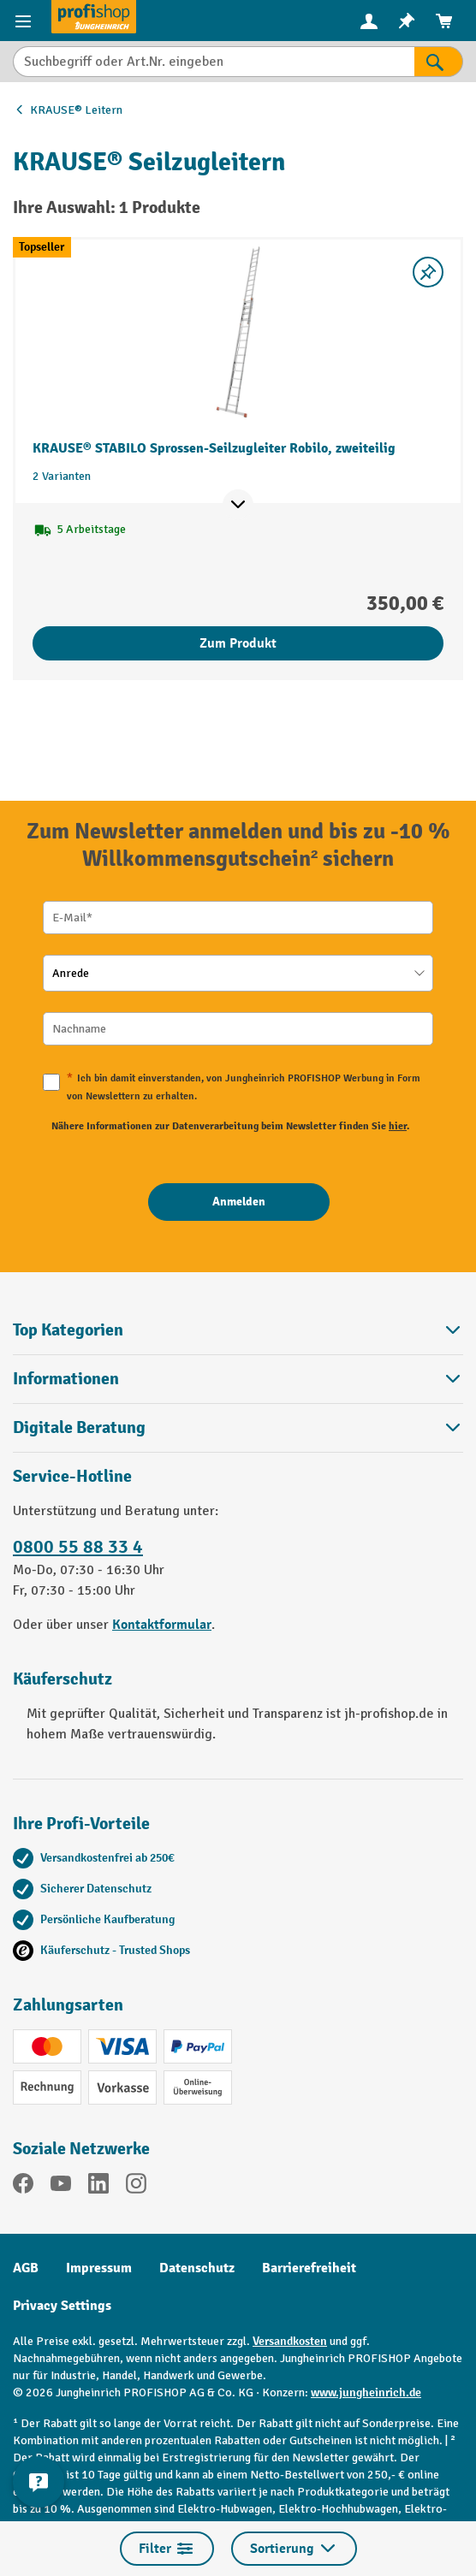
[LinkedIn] (98, 2186)
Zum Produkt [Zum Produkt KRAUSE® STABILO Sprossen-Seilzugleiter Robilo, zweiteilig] (238, 643)
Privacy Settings (62, 2305)
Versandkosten (290, 2341)
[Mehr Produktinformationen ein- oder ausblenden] (238, 504)
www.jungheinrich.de (366, 2392)
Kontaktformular (161, 1624)
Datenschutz (197, 2268)
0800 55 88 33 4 (78, 1547)
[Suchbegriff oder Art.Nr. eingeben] (213, 61)
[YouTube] (61, 2186)
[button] (238, 1427)
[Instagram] (136, 2186)
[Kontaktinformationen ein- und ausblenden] (38, 2482)
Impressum (99, 2268)
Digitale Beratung (79, 1428)
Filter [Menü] (167, 2548)
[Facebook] (23, 2186)
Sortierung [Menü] (294, 2548)
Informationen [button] (238, 1378)
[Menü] (25, 20)
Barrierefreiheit (309, 2268)
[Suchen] (438, 61)
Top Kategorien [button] (238, 1330)
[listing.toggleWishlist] (428, 272)
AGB (26, 2268)
